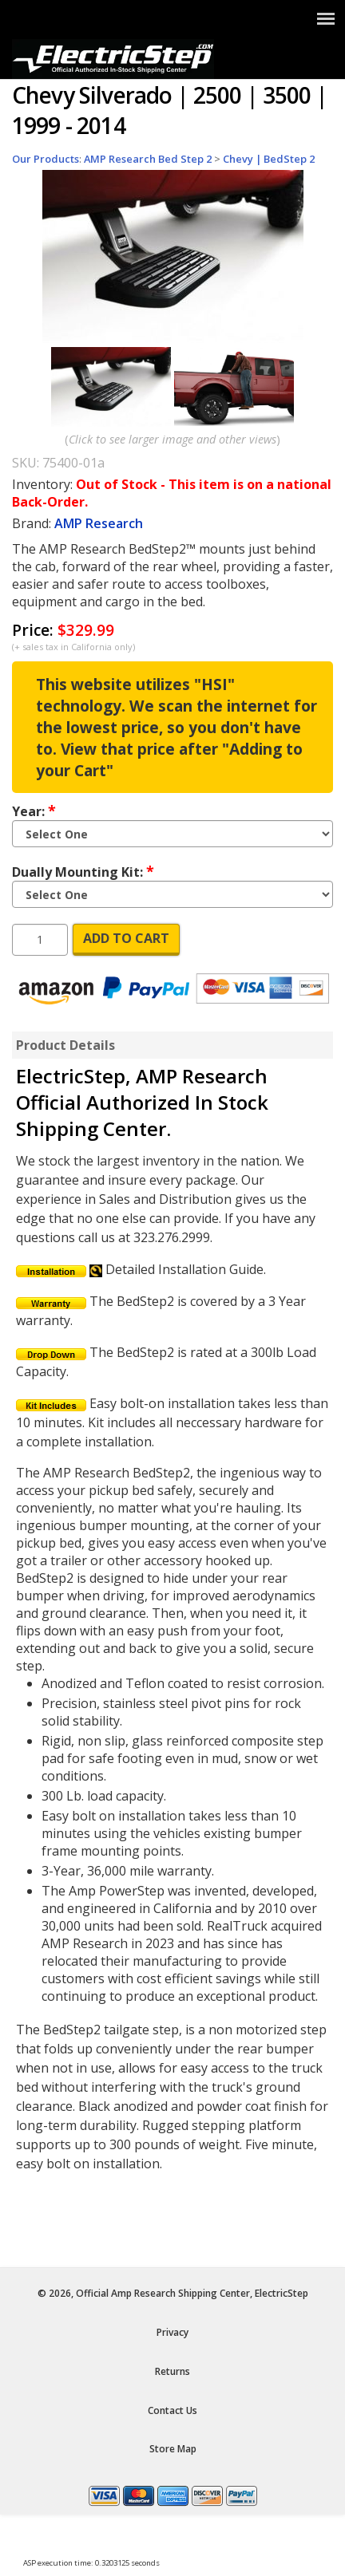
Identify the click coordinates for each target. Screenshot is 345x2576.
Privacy (172, 2332)
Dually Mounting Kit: (83, 871)
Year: (34, 810)
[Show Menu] (326, 18)
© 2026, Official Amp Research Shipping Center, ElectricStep (173, 2293)
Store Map (172, 2449)
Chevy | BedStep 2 (269, 159)
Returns (172, 2371)
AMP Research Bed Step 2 (148, 159)
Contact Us (172, 2410)
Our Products (45, 159)
